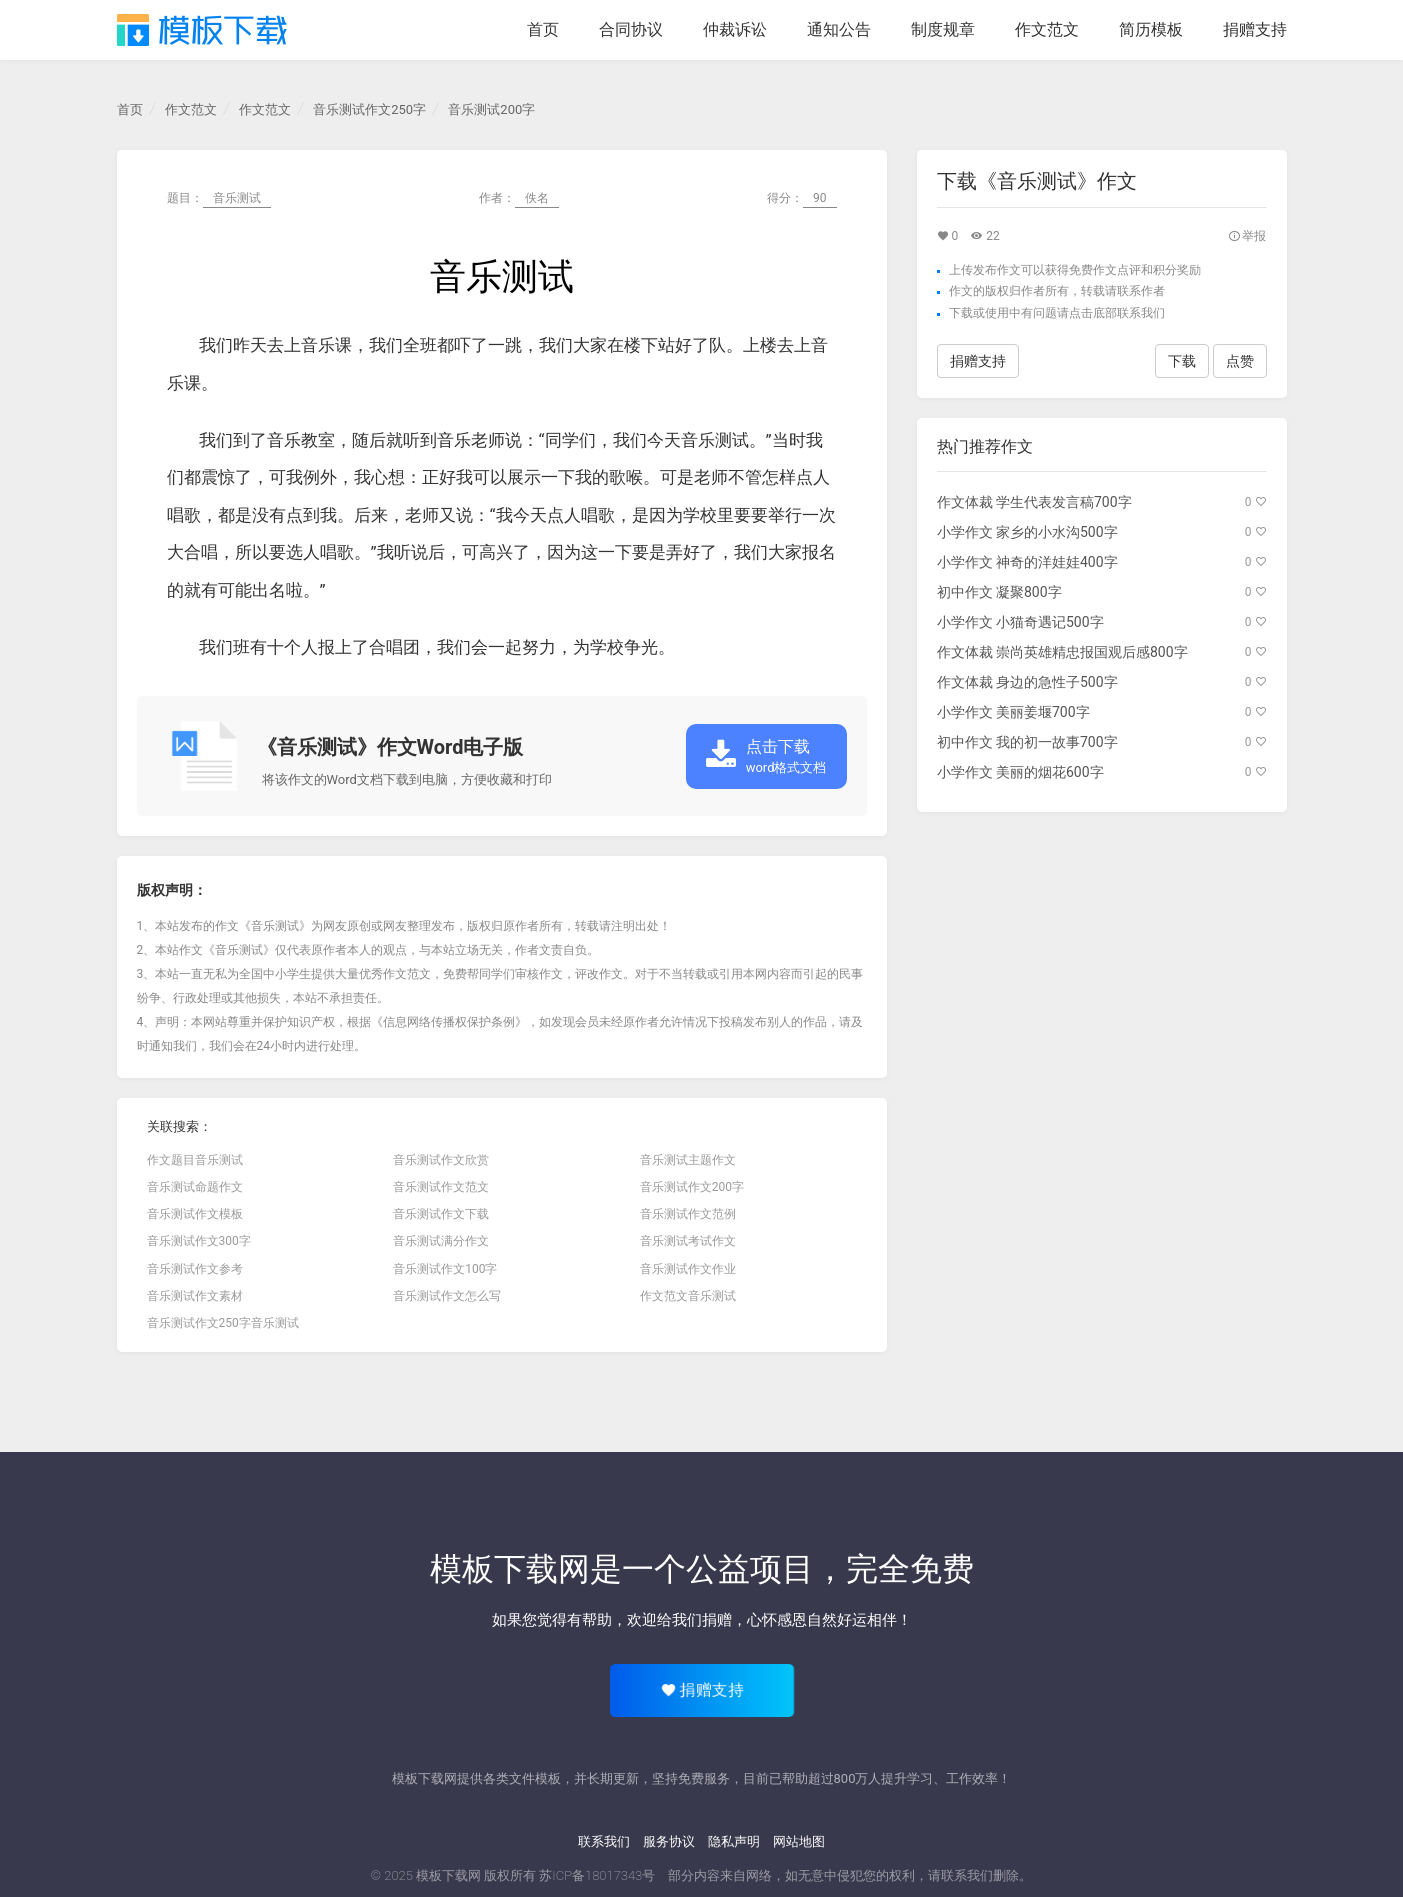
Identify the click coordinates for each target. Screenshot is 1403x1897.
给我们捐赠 (694, 1620)
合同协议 (631, 29)
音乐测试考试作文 (688, 1241)
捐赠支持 (1255, 29)
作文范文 (1047, 29)
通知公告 (839, 29)
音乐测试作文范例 (688, 1214)
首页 (543, 29)
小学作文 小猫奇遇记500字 (1020, 622)
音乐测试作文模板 (195, 1214)
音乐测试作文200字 (692, 1187)
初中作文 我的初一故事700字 (1027, 742)
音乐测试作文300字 (199, 1241)
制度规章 (943, 29)
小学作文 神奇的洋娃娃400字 (1027, 562)
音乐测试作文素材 (195, 1296)
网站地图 (799, 1841)
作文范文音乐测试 (688, 1296)
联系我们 (604, 1841)
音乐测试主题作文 (688, 1160)
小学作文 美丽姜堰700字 (1013, 712)
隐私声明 (734, 1841)
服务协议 (669, 1841)
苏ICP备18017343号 (597, 1875)
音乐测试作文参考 (195, 1269)
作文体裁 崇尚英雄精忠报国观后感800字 (1062, 652)
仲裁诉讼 (735, 29)
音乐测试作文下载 (441, 1214)
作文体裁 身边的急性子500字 (1027, 682)
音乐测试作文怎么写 (447, 1296)
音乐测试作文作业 (688, 1269)
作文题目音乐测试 (195, 1160)
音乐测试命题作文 (195, 1187)
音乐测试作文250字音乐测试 (223, 1323)
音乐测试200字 (491, 109)
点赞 (1240, 361)
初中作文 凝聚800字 (999, 592)
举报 (1247, 236)
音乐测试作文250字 (369, 109)
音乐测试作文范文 (441, 1187)
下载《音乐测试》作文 (1037, 181)
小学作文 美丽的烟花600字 (1020, 772)
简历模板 (1151, 29)
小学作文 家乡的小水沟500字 (1027, 532)
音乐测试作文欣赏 (441, 1160)
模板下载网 (448, 1875)
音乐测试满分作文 (441, 1241)
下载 (961, 313)
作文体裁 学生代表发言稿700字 (1034, 502)
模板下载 (202, 30)
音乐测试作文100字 (445, 1269)
